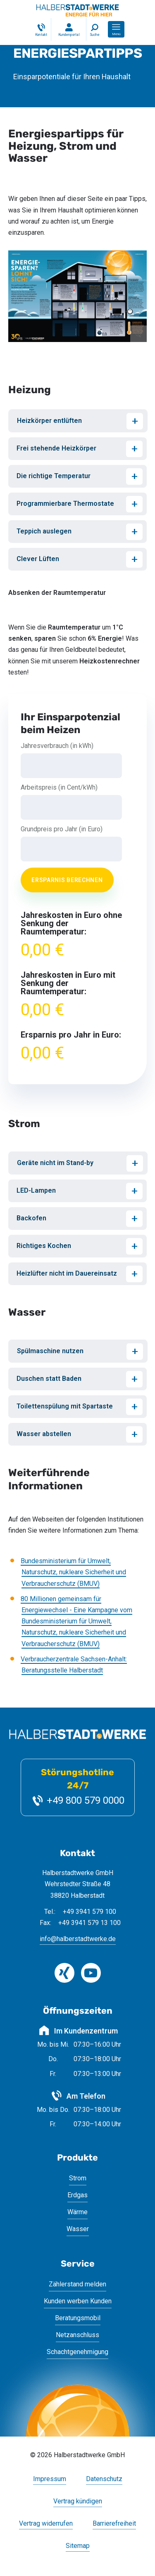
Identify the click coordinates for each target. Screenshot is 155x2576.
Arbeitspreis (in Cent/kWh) (59, 787)
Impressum (49, 2479)
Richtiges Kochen (44, 1246)
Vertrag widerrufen (46, 2523)
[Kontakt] (41, 29)
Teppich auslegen (44, 531)
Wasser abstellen (44, 1434)
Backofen (31, 1218)
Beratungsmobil (77, 2318)
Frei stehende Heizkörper (56, 448)
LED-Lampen (36, 1190)
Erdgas (77, 2195)
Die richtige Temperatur (54, 476)
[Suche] (95, 29)
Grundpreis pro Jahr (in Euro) (62, 829)
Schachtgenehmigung (77, 2352)
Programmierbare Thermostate (65, 503)
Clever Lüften (38, 559)
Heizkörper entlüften (49, 421)
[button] (116, 29)
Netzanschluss (77, 2335)
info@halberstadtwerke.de (78, 1939)
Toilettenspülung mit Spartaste (65, 1406)
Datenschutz (104, 2479)
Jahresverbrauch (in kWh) (57, 746)
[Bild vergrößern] (77, 296)
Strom (77, 2178)
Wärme (77, 2212)
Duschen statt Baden (49, 1378)
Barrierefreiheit (114, 2523)
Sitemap (78, 2546)
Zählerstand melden (77, 2284)
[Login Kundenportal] (68, 29)
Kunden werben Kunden (78, 2301)
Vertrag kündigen (77, 2501)
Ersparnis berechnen (67, 880)
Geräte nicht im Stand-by (55, 1163)
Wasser (78, 2229)
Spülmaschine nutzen (50, 1351)
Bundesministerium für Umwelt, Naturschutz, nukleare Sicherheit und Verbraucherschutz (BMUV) (73, 1572)
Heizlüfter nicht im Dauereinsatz (67, 1273)
